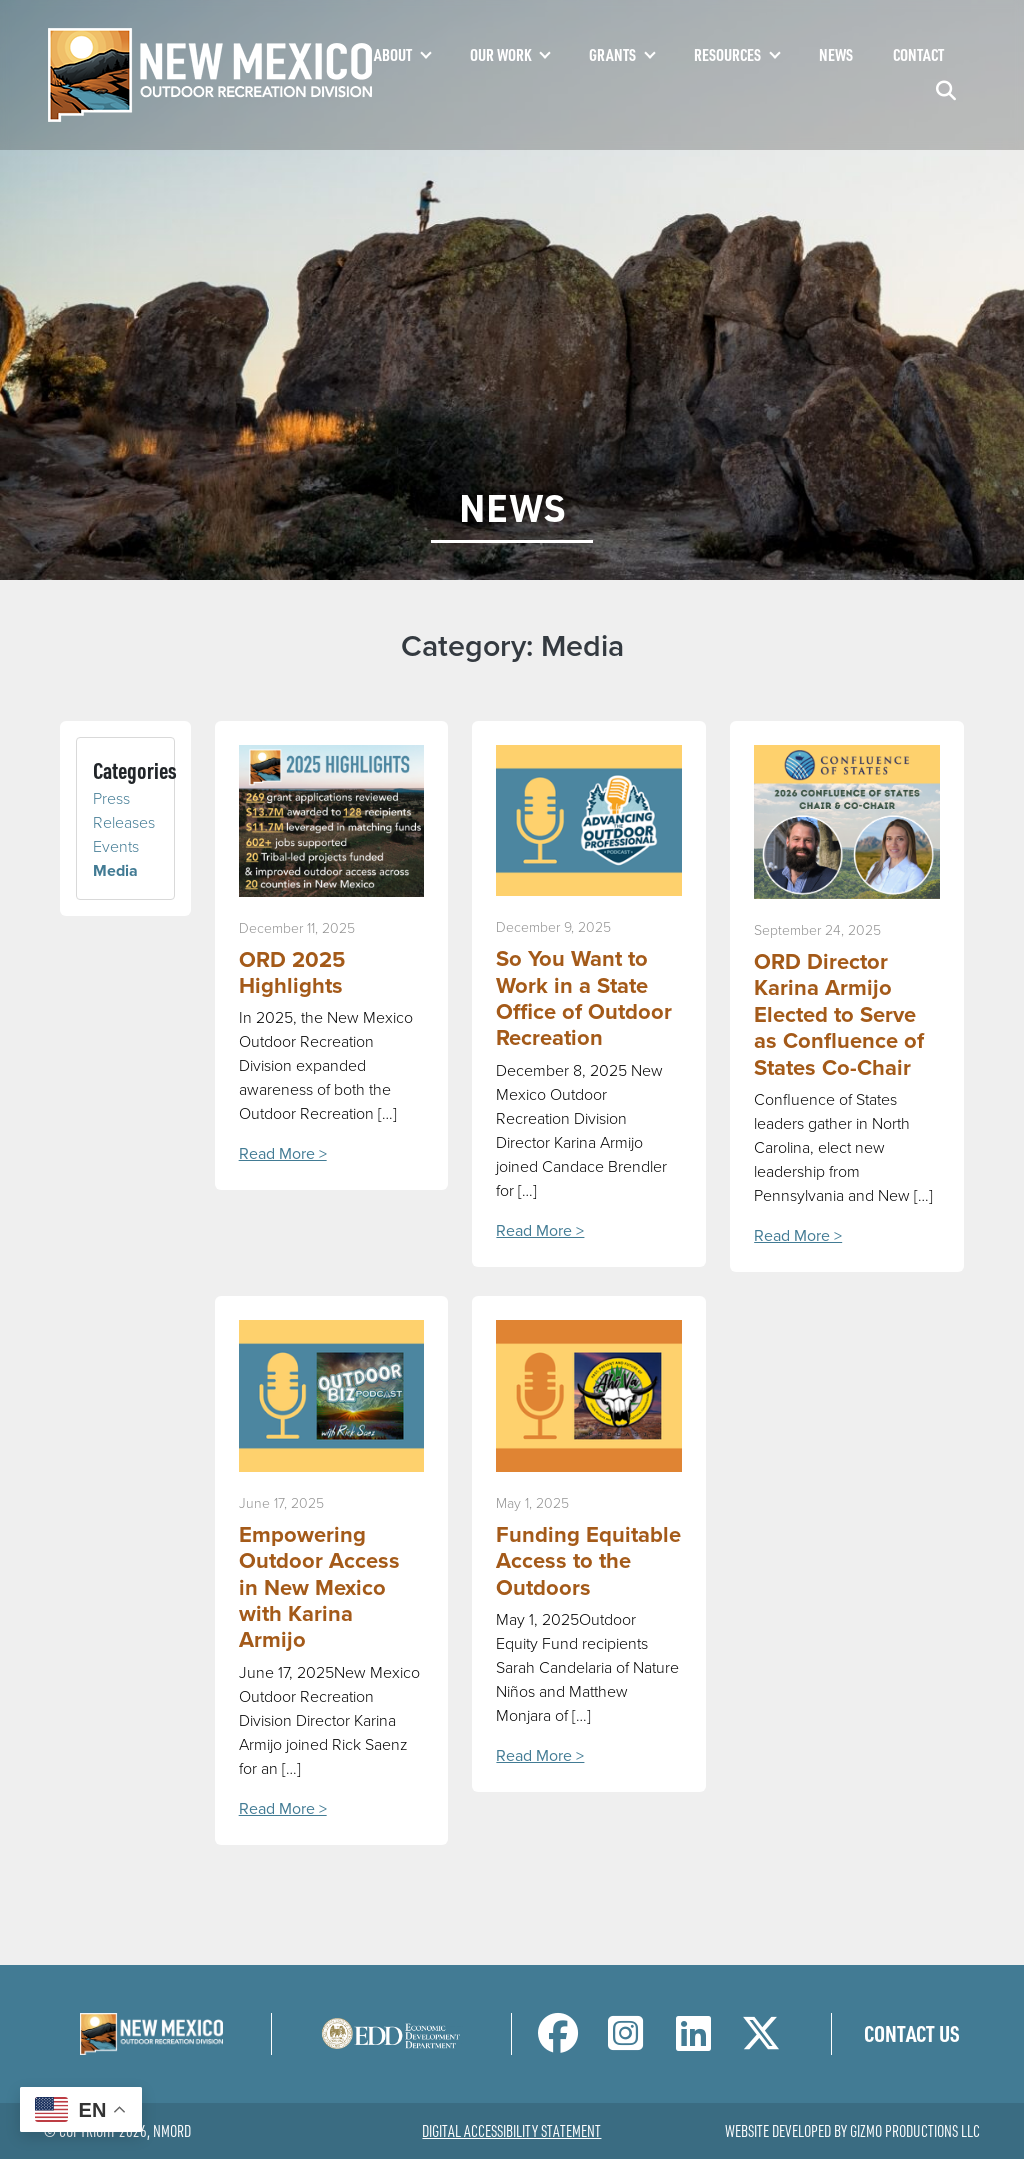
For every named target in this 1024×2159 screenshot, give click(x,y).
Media (115, 870)
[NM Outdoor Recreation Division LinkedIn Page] (693, 2042)
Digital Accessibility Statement (511, 2131)
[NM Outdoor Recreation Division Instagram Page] (625, 2042)
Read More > (283, 1153)
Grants (612, 54)
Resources (727, 54)
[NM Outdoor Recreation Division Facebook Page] (558, 2042)
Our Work (500, 54)
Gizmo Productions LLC (915, 2131)
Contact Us (912, 2033)
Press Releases (124, 810)
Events (116, 846)
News (836, 54)
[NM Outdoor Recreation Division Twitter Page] (761, 2042)
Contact (918, 54)
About (393, 54)
